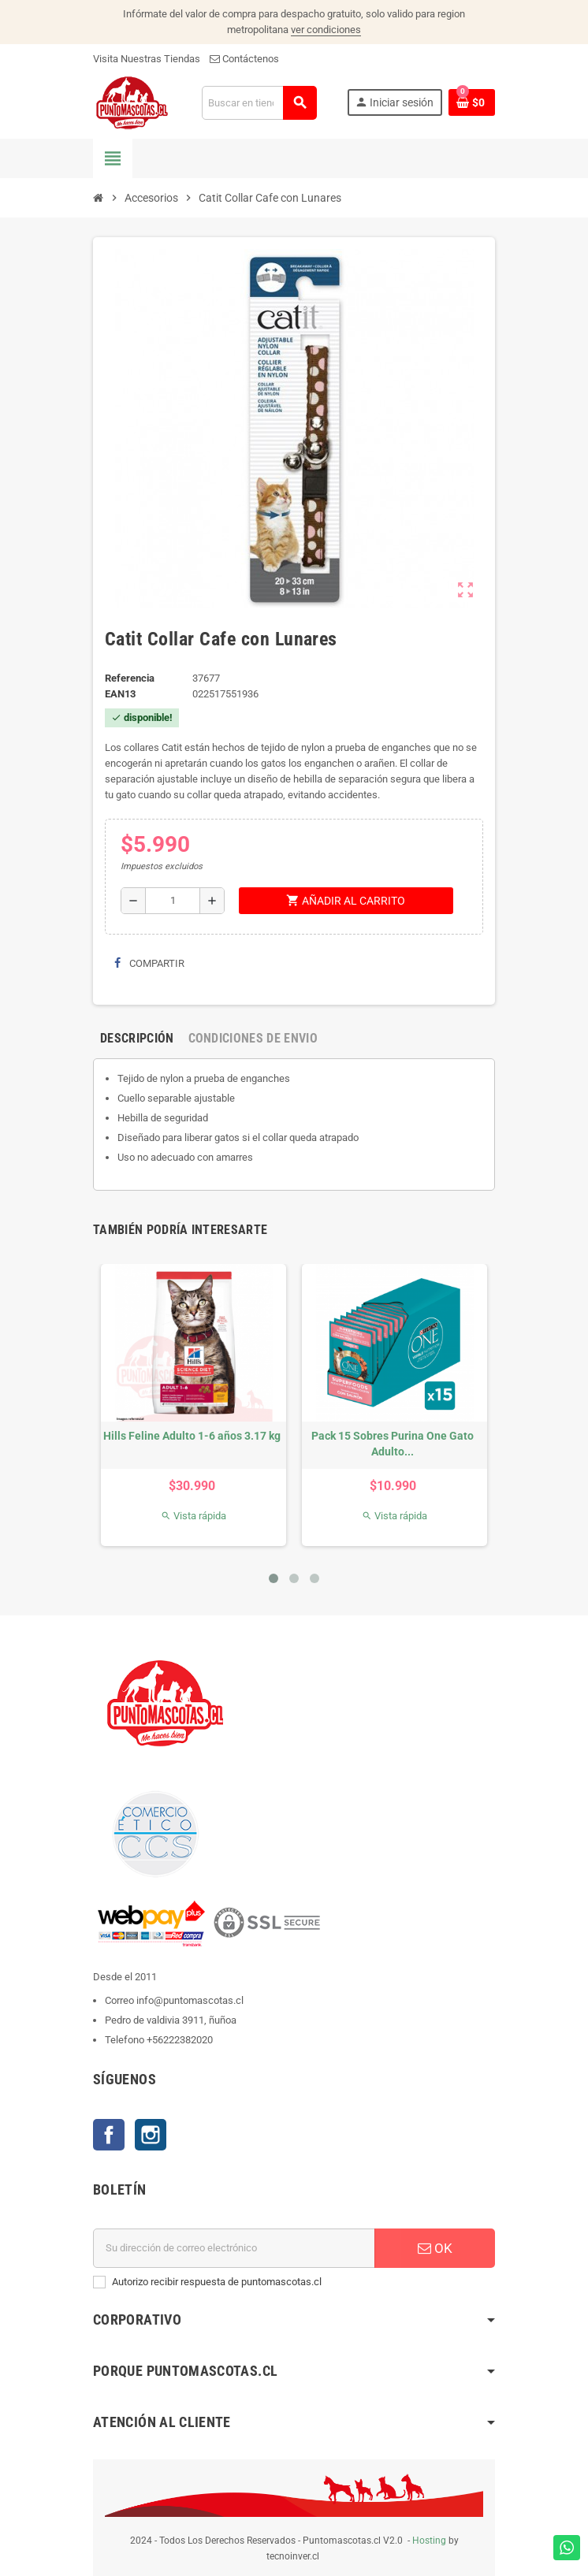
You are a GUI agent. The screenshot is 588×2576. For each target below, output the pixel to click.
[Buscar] (259, 103)
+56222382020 (180, 2040)
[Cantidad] (172, 900)
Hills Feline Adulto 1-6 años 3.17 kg (192, 1435)
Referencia (129, 678)
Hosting (429, 2540)
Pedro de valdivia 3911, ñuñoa (170, 2020)
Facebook (109, 2134)
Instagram (150, 2134)
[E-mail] (234, 2248)
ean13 (120, 694)
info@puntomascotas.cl (190, 2000)
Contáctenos (244, 59)
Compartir (149, 963)
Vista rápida (193, 1516)
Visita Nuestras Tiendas (146, 59)
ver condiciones (326, 29)
